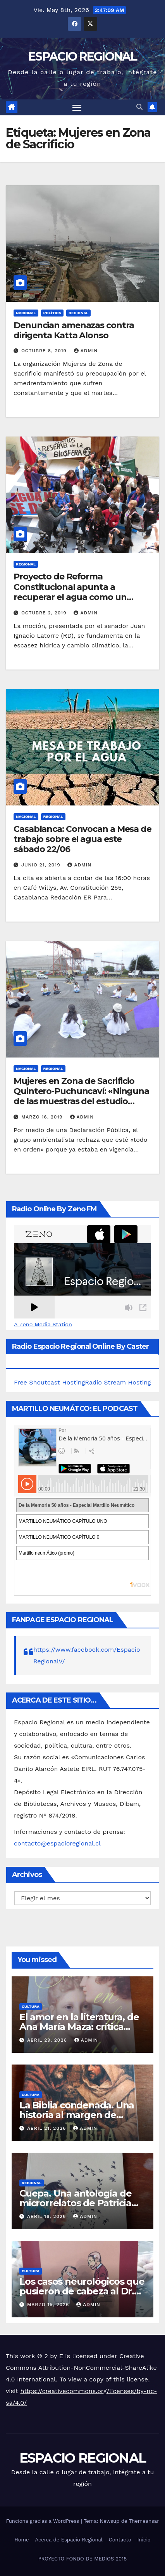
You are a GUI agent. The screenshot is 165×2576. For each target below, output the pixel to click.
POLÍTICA (52, 313)
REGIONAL (78, 313)
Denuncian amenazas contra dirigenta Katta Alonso (74, 330)
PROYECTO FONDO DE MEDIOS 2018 (82, 2559)
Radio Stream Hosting (118, 1382)
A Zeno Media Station (43, 1324)
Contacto (120, 2540)
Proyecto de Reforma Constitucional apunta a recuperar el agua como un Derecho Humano (70, 591)
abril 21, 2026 (47, 2128)
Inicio (144, 2540)
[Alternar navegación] (77, 107)
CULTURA (31, 2006)
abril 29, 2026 (48, 2040)
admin (86, 350)
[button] (139, 107)
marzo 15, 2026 (49, 2304)
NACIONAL (26, 313)
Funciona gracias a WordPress (43, 2521)
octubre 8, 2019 (45, 350)
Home (21, 2540)
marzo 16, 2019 (43, 1117)
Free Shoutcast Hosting (49, 1382)
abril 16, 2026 (47, 2216)
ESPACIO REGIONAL (82, 56)
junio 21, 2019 (41, 865)
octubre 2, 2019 (45, 613)
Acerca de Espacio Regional (68, 2540)
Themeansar (144, 2521)
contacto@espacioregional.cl (57, 1843)
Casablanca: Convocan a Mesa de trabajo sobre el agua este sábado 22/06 (82, 839)
